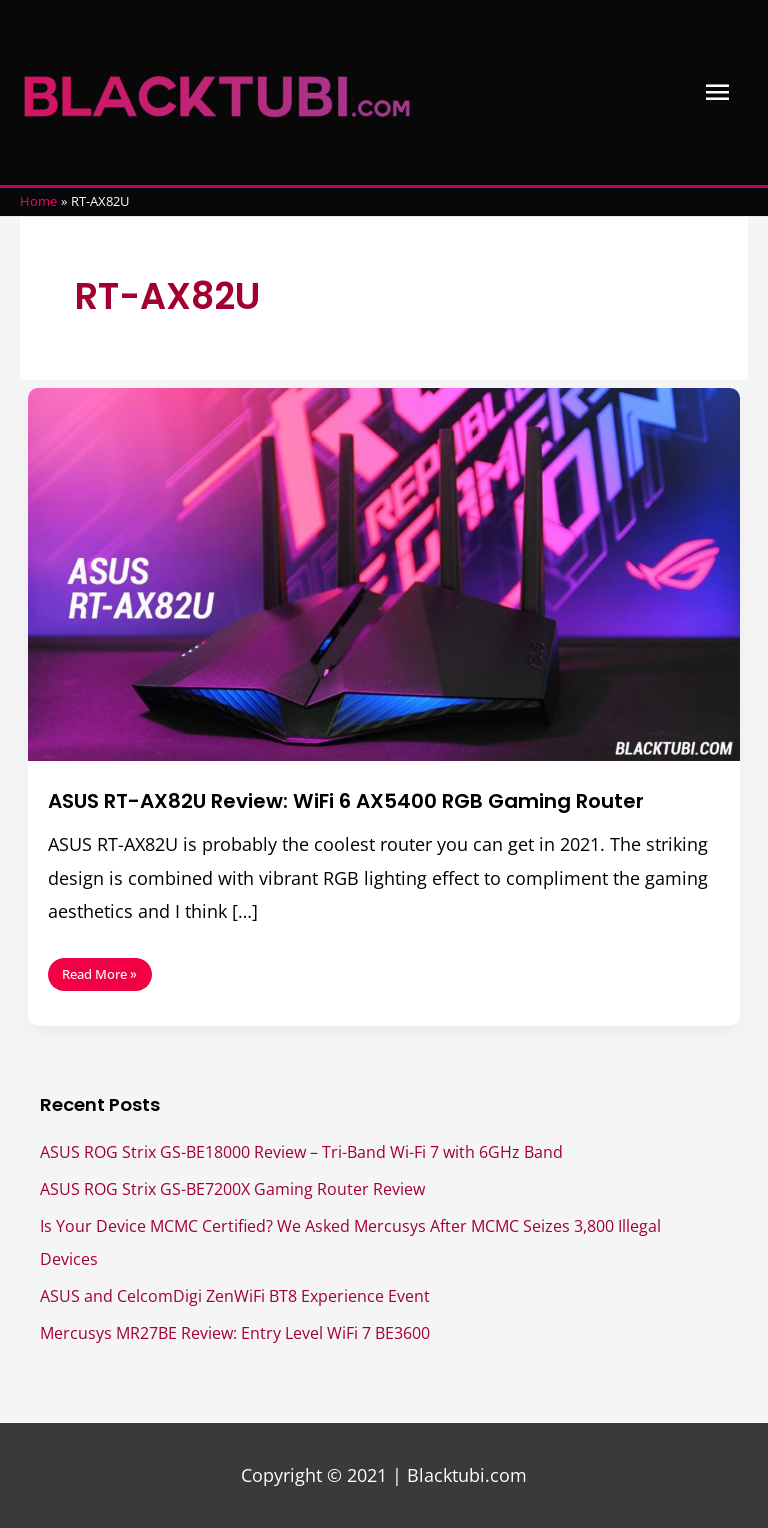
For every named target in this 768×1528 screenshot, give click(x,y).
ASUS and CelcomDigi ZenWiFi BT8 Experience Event (235, 1295)
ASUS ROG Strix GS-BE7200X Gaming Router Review (232, 1188)
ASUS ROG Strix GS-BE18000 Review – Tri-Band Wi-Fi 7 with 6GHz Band (301, 1151)
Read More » (99, 970)
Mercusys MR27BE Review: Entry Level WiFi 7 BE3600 (235, 1332)
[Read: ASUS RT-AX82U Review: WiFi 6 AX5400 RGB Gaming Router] (384, 572)
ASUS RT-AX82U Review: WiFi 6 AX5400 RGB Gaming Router (346, 801)
